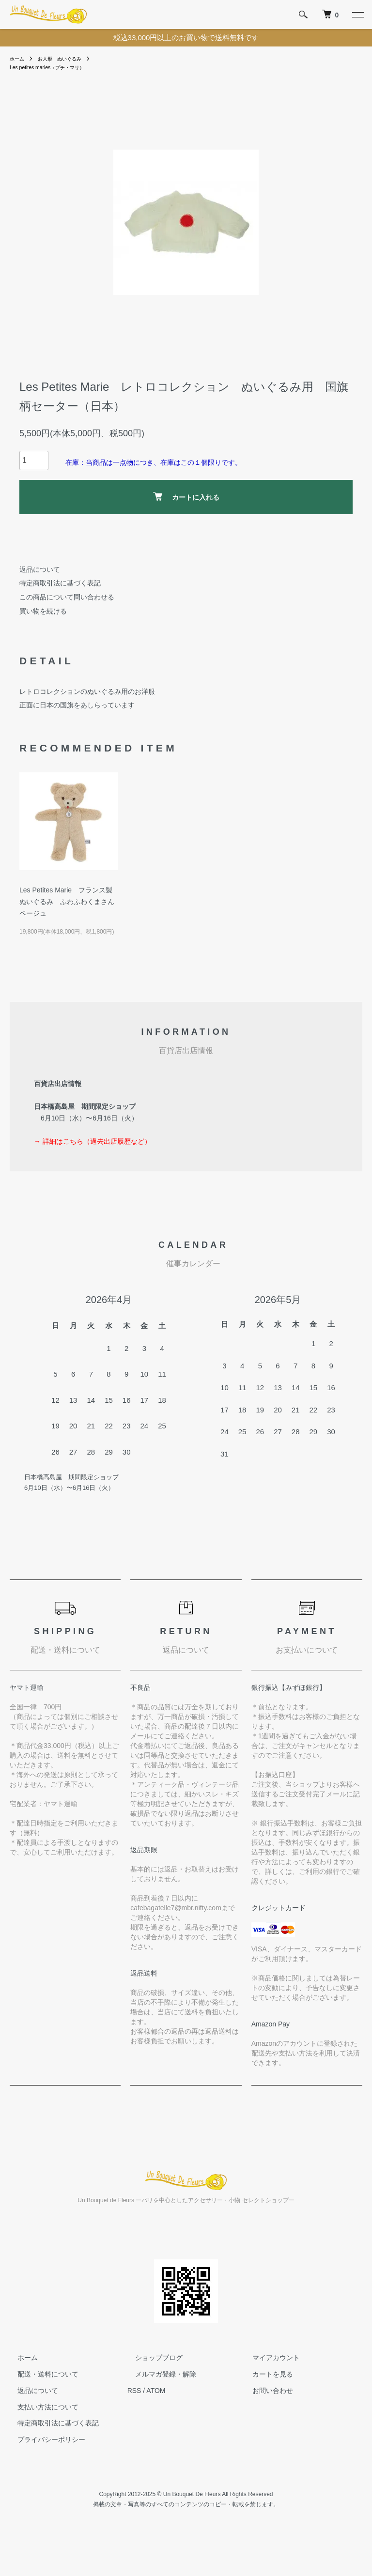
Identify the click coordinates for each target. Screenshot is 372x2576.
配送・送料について (40, 2375)
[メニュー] (357, 14)
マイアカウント (268, 2359)
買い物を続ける (43, 612)
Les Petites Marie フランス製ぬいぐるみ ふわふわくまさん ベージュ (66, 903)
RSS (134, 2392)
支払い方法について (40, 2408)
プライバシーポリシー (44, 2441)
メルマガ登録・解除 (157, 2375)
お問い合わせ (265, 2392)
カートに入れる (186, 497)
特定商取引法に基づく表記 (60, 584)
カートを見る (265, 2375)
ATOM (155, 2392)
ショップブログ (151, 2359)
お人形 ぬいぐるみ (67, 58)
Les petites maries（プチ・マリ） (53, 68)
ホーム (18, 58)
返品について (39, 570)
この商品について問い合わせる (66, 598)
